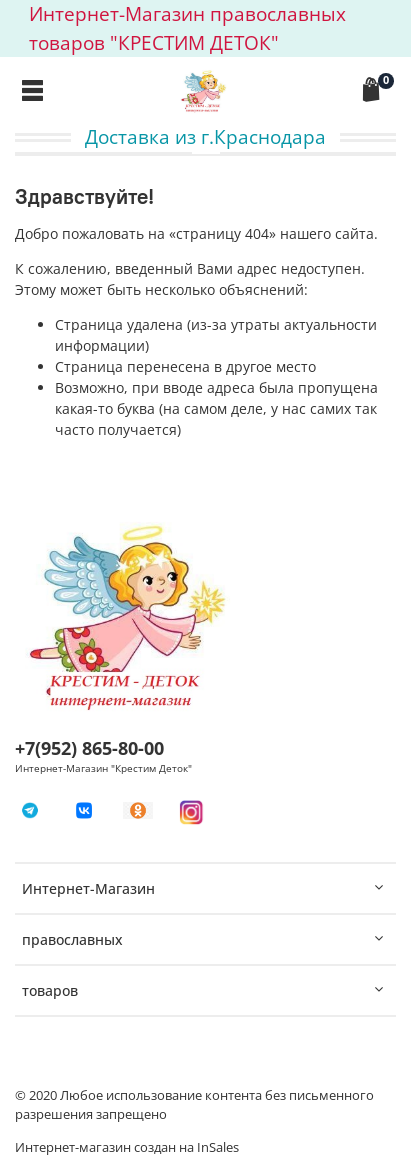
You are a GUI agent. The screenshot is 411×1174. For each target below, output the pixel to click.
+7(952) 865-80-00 (89, 748)
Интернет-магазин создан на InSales (127, 1147)
